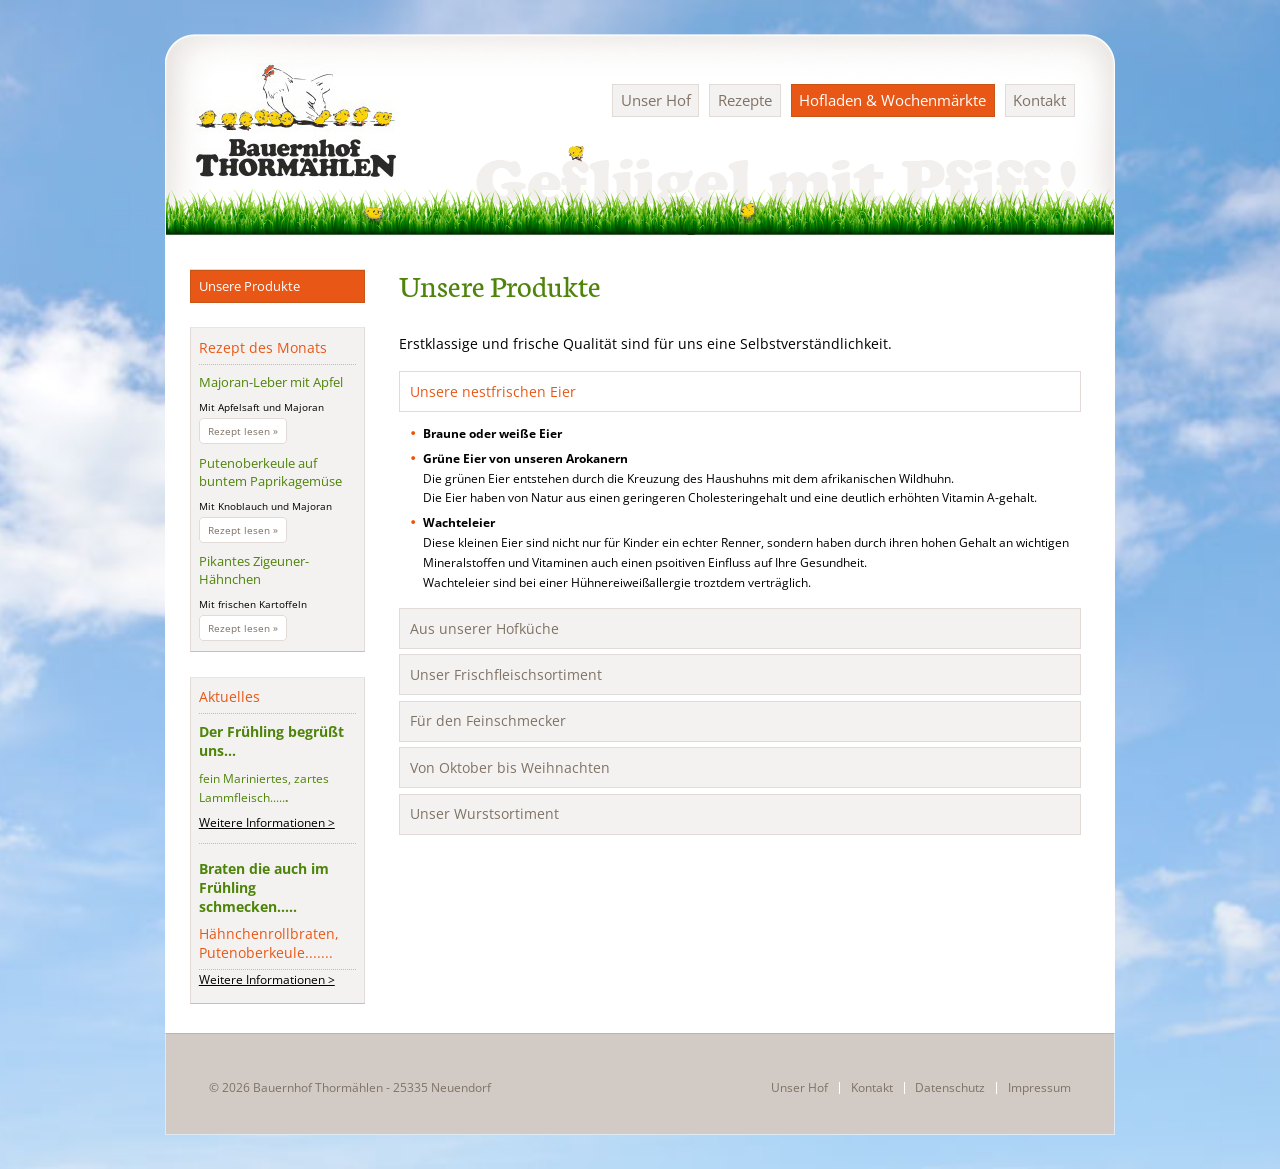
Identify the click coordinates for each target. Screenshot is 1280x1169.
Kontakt (1039, 100)
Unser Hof (656, 100)
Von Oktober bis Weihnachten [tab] (510, 767)
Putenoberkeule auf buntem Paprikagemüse (270, 472)
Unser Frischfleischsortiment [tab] (506, 674)
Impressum (1039, 1088)
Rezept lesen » (247, 433)
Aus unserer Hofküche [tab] (484, 628)
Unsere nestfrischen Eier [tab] (493, 391)
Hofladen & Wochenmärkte (892, 100)
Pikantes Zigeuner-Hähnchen (254, 570)
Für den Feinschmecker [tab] (488, 720)
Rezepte (745, 100)
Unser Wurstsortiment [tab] (484, 813)
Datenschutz (950, 1088)
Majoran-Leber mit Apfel (271, 382)
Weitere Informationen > (267, 822)
